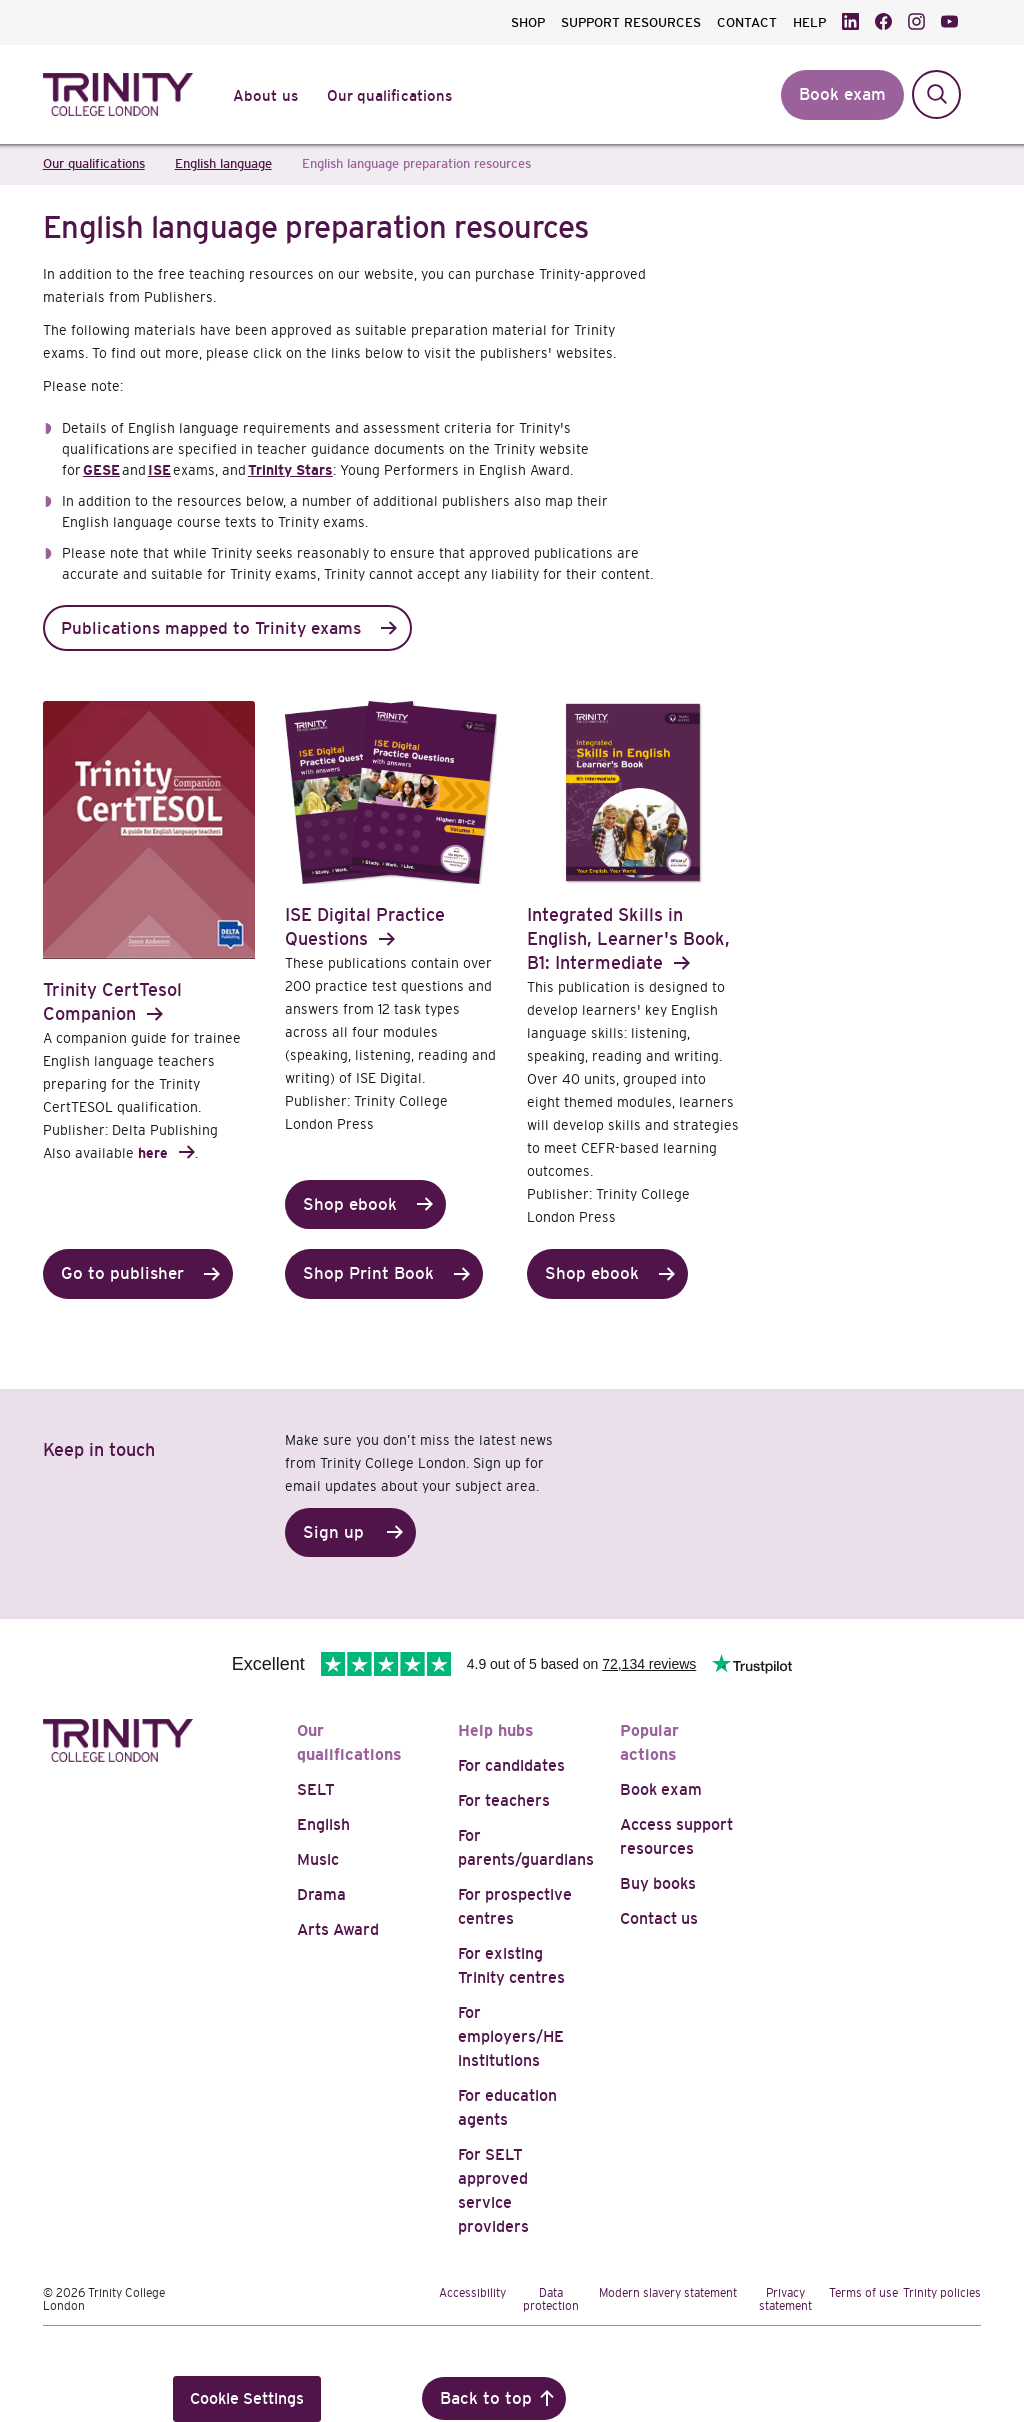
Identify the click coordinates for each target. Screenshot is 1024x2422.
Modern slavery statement (668, 2293)
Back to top (486, 2398)
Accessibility (472, 2293)
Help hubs (496, 1730)
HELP (809, 22)
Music (318, 1859)
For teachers (504, 1800)
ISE (159, 470)
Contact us (659, 1918)
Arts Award (338, 1929)
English (323, 1824)
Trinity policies (942, 2293)
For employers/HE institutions (511, 2036)
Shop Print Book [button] (368, 1273)
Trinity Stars (290, 470)
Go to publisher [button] (122, 1273)
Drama (321, 1894)
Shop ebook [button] (350, 1204)
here (153, 1153)
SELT (316, 1789)
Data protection (551, 2299)
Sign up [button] (333, 1532)
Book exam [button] (842, 94)
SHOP (528, 22)
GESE (101, 470)
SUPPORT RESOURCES (631, 22)
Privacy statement (785, 2299)
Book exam (661, 1789)
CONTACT (747, 22)
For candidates (511, 1765)
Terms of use (863, 2293)
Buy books (658, 1883)
